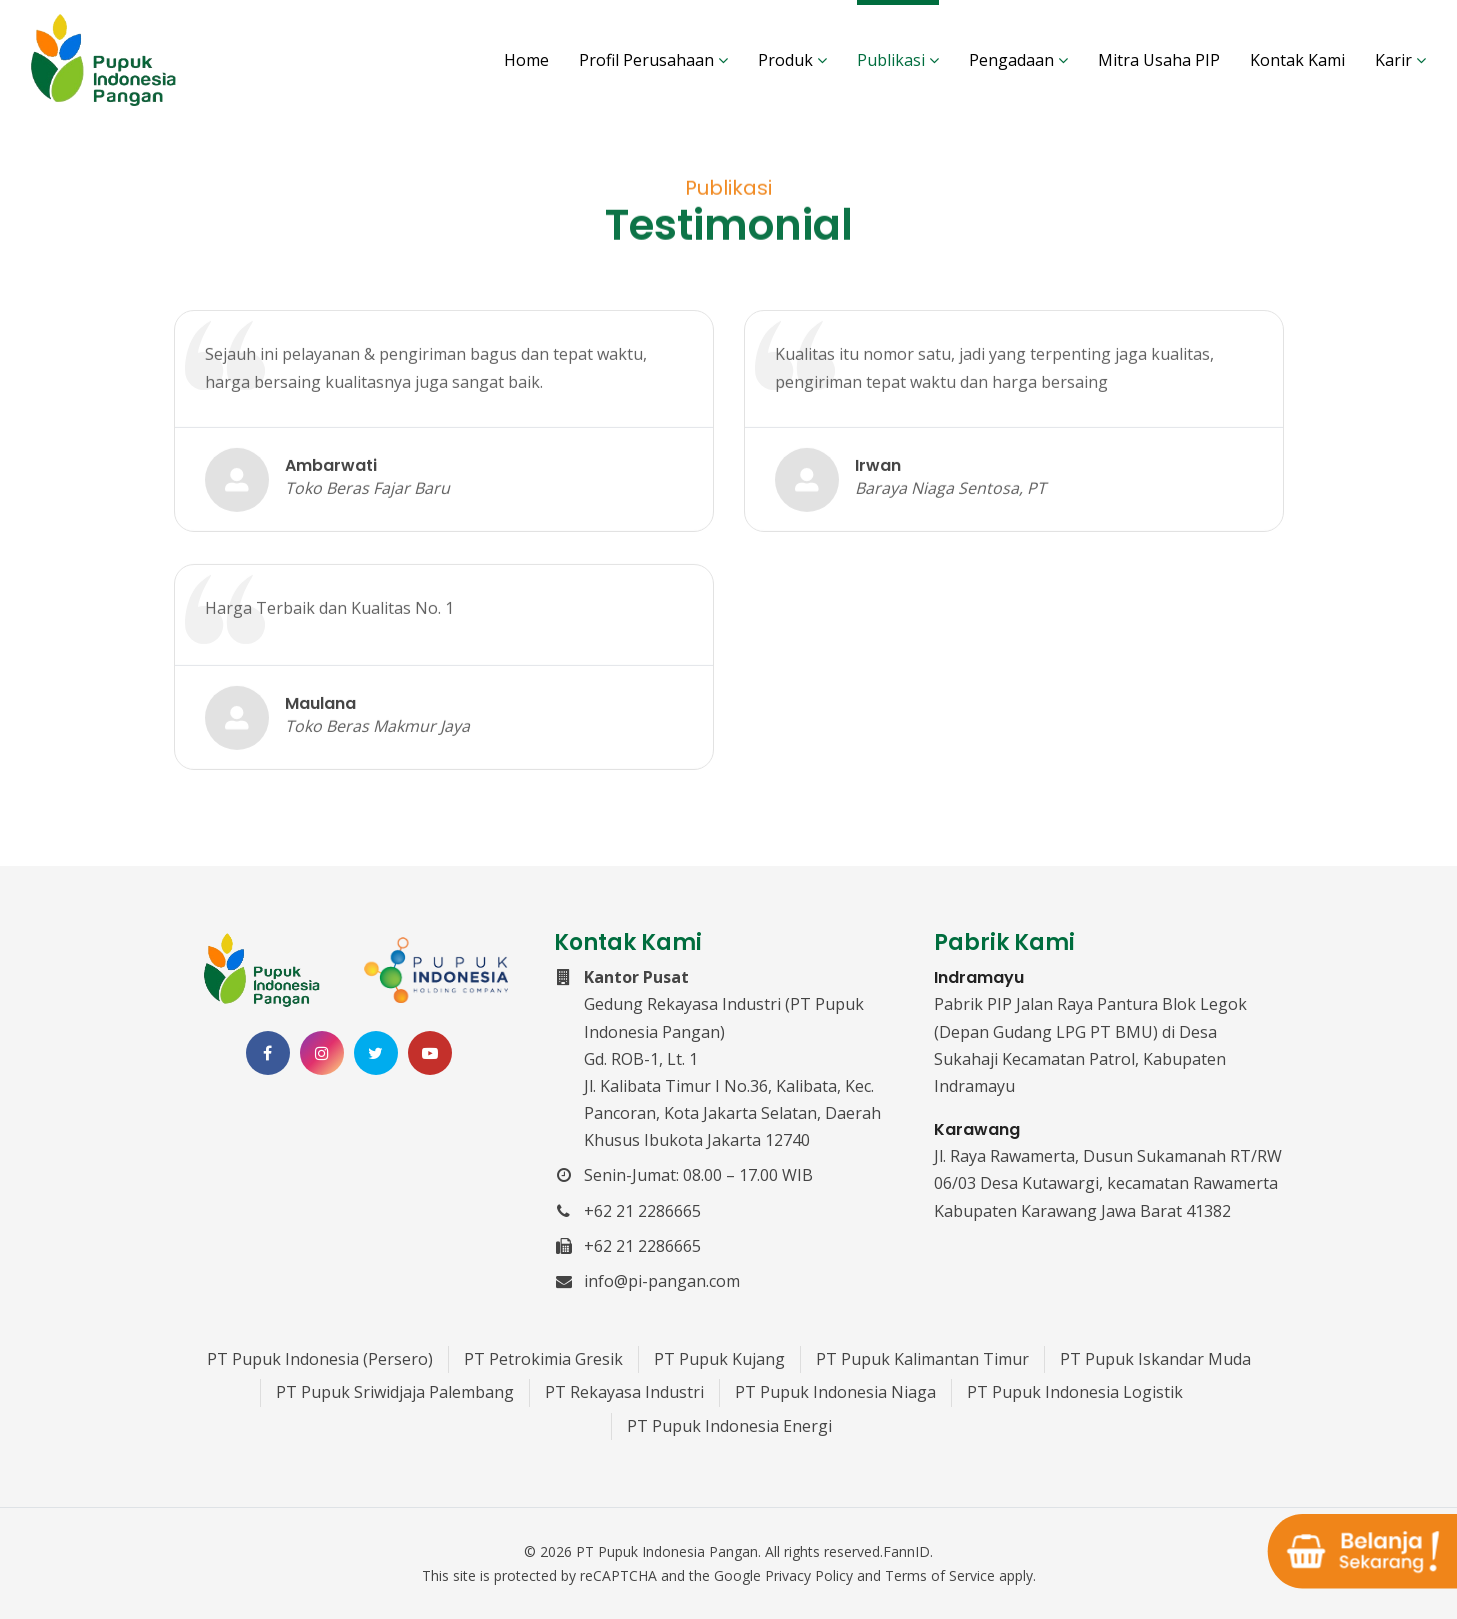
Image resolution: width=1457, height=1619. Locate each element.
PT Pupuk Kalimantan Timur (922, 1359)
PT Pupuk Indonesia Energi (729, 1426)
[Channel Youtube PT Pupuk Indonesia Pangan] (430, 1053)
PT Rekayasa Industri (624, 1392)
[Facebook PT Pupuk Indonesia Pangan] (268, 1053)
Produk (792, 60)
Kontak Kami (1297, 60)
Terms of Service (940, 1575)
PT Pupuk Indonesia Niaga (835, 1392)
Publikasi (898, 60)
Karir (1400, 60)
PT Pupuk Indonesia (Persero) (320, 1359)
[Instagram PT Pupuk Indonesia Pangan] (322, 1053)
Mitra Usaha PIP (1159, 60)
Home (526, 60)
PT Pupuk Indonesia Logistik (1075, 1392)
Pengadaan (1018, 60)
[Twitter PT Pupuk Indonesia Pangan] (376, 1053)
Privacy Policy (809, 1575)
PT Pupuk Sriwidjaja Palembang (395, 1392)
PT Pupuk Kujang (719, 1359)
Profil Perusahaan (653, 60)
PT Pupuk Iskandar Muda (1155, 1359)
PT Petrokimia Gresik (543, 1359)
